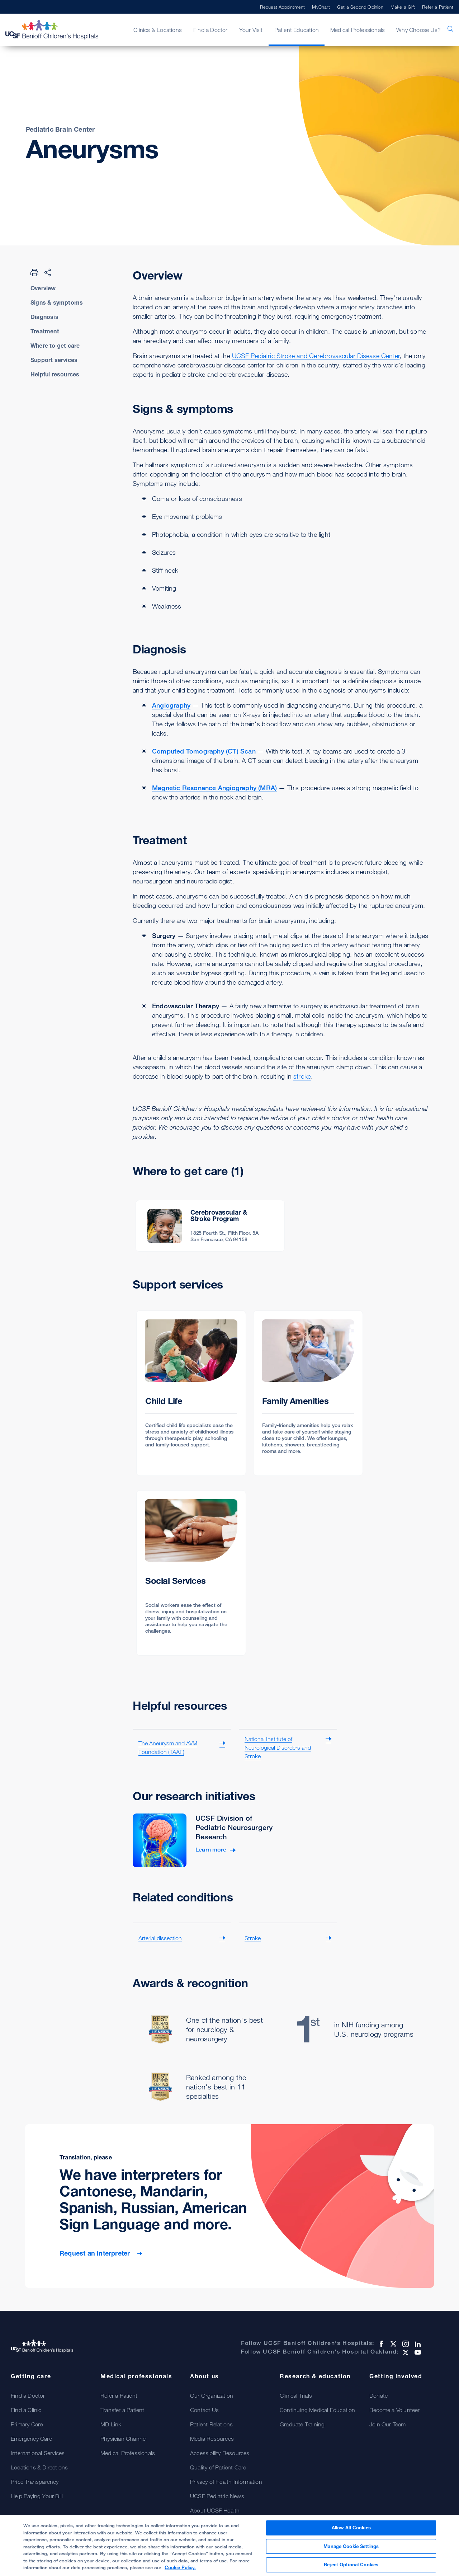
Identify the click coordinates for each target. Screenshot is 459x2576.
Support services (53, 359)
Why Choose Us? (418, 30)
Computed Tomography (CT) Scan (204, 751)
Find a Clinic (26, 2410)
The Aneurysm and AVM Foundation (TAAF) (167, 1747)
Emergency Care (31, 2438)
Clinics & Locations (157, 30)
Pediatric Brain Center (60, 129)
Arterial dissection (160, 1938)
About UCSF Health (215, 2510)
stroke (302, 1076)
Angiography (171, 705)
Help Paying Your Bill (37, 2496)
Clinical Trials (296, 2395)
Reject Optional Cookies (351, 2568)
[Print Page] (34, 272)
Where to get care (55, 345)
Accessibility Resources (220, 2453)
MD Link (110, 2424)
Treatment (44, 331)
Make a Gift (403, 7)
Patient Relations (211, 2424)
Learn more (210, 1849)
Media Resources (212, 2438)
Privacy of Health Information (226, 2481)
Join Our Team (387, 2424)
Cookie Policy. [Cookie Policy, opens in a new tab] (180, 2570)
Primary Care (27, 2424)
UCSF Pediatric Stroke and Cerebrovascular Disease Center (315, 356)
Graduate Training (302, 2424)
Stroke (253, 1938)
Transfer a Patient (122, 2410)
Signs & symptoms (56, 302)
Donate (378, 2395)
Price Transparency (35, 2481)
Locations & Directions (39, 2467)
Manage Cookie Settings (351, 2549)
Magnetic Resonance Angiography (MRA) (214, 788)
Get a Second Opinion (360, 7)
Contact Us (204, 2410)
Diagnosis (44, 316)
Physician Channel (123, 2438)
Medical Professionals (357, 30)
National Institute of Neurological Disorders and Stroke (278, 1747)
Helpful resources (54, 374)
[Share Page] (48, 272)
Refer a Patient (437, 7)
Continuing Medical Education (317, 2410)
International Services (38, 2453)
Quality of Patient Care (218, 2467)
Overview (43, 288)
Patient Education (296, 30)
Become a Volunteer (394, 2410)
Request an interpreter (96, 2253)
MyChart (321, 7)
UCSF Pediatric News (217, 2496)
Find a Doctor (210, 30)
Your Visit (251, 30)
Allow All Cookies (351, 2530)
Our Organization (211, 2395)
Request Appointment (282, 7)
